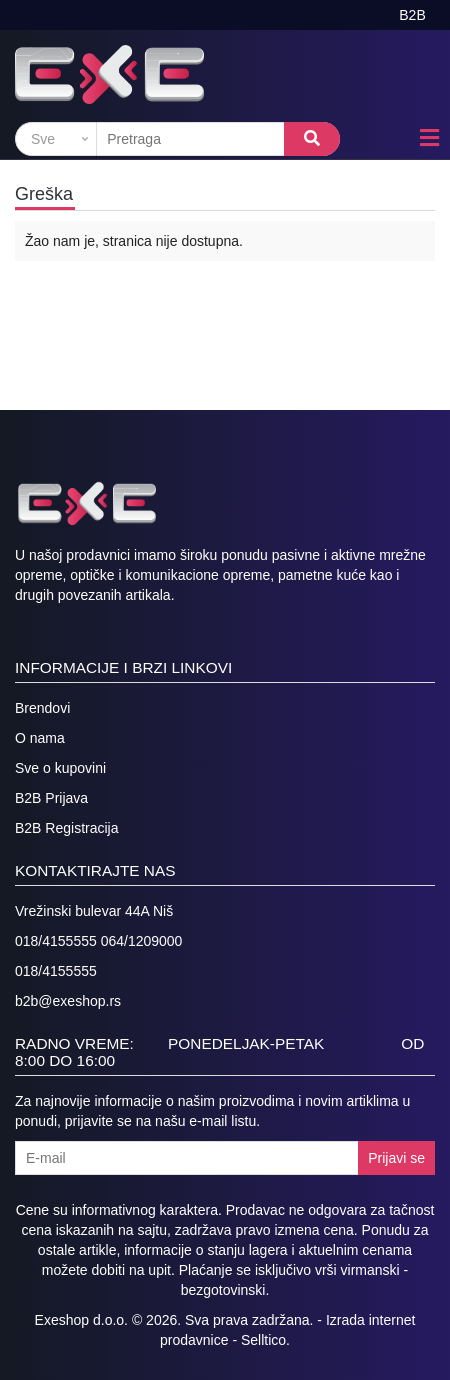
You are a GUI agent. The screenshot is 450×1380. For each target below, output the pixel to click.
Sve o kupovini (60, 768)
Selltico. (265, 1340)
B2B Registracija (67, 828)
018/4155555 (56, 971)
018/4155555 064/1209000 (98, 941)
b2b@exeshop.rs (68, 1001)
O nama (40, 738)
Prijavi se (396, 1158)
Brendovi (42, 708)
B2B (412, 15)
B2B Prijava (51, 798)
